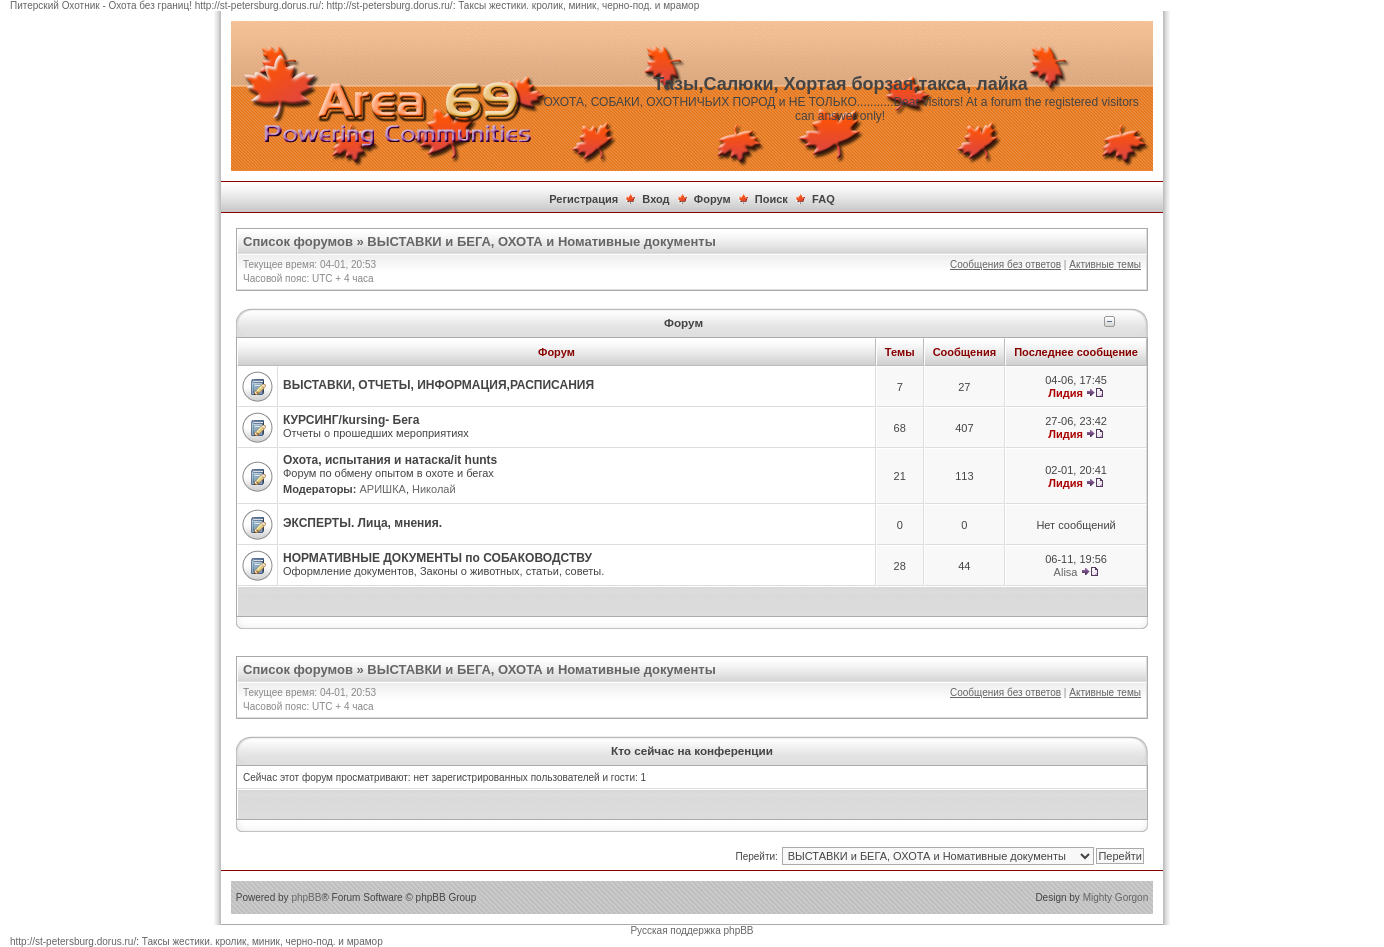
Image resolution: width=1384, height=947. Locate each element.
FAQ (823, 199)
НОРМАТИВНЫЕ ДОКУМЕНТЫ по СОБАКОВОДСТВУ (437, 558)
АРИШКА (382, 489)
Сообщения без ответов (1005, 264)
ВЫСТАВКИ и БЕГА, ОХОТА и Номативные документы (541, 241)
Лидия (1065, 393)
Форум (712, 199)
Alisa (1066, 572)
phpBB (306, 897)
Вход (655, 199)
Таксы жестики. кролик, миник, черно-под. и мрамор (578, 5)
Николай (434, 489)
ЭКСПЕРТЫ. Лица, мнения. (362, 523)
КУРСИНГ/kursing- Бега (351, 420)
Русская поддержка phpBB (691, 930)
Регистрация (583, 199)
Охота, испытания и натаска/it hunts (390, 460)
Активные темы (1105, 264)
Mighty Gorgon (1116, 897)
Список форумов (298, 241)
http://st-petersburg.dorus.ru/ (258, 5)
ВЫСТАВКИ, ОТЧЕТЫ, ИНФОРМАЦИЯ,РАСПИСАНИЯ (438, 385)
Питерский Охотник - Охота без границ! (101, 5)
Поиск (771, 199)
